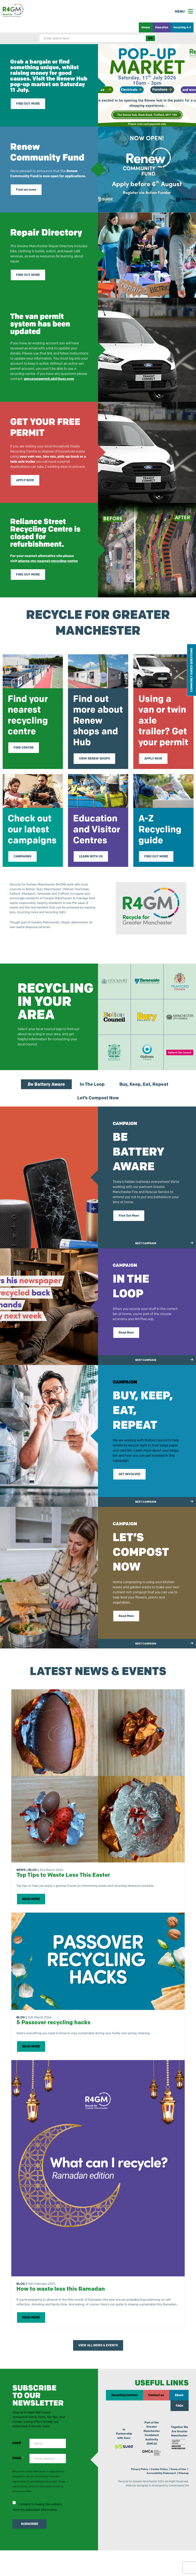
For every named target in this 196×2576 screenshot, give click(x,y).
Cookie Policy (156, 2486)
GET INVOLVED (129, 1482)
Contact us (156, 2411)
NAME (17, 2461)
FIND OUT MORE (28, 103)
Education (161, 27)
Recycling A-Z (182, 27)
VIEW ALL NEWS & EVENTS (98, 2361)
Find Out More (129, 1223)
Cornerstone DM (177, 2504)
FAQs (179, 2422)
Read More (126, 1340)
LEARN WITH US (91, 857)
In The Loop (92, 1092)
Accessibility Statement (158, 2490)
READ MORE (31, 1907)
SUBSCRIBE (30, 2544)
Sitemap (182, 2490)
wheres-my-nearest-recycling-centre (48, 561)
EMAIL (18, 2476)
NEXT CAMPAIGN (164, 1251)
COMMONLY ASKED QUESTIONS (191, 670)
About (178, 2411)
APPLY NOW (25, 480)
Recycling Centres (124, 2411)
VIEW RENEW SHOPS (94, 759)
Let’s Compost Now (98, 1106)
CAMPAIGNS (22, 857)
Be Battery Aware (46, 1092)
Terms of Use (177, 2486)
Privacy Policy (135, 2486)
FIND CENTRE (24, 748)
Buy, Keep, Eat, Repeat (143, 1092)
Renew (145, 27)
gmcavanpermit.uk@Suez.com (49, 379)
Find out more (26, 189)
